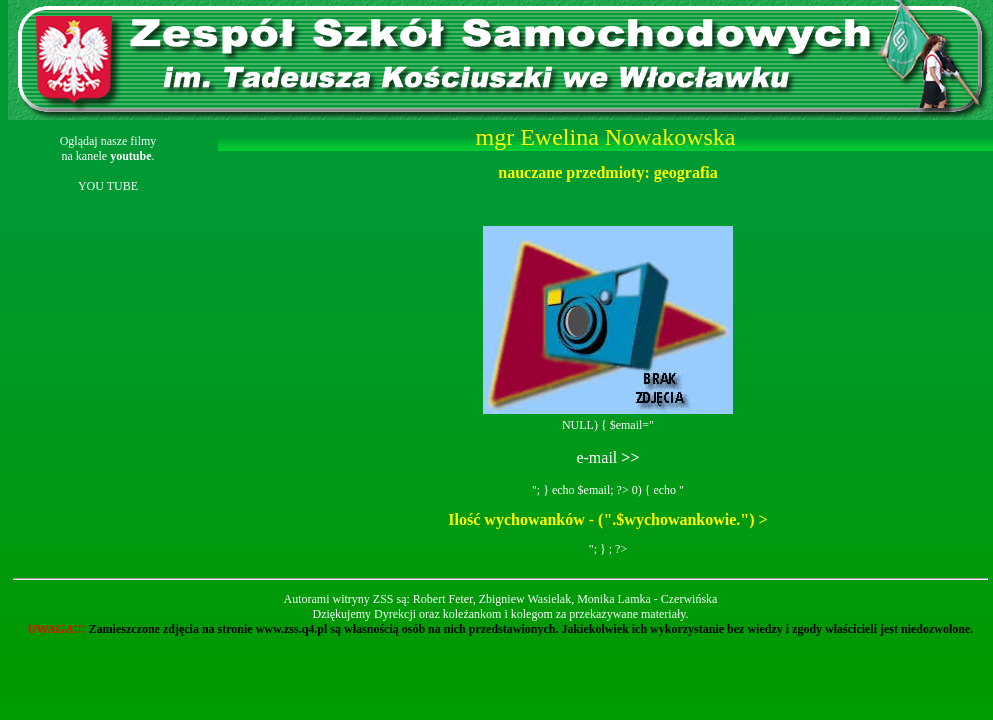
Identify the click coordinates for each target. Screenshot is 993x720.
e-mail (607, 457)
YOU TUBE (108, 186)
